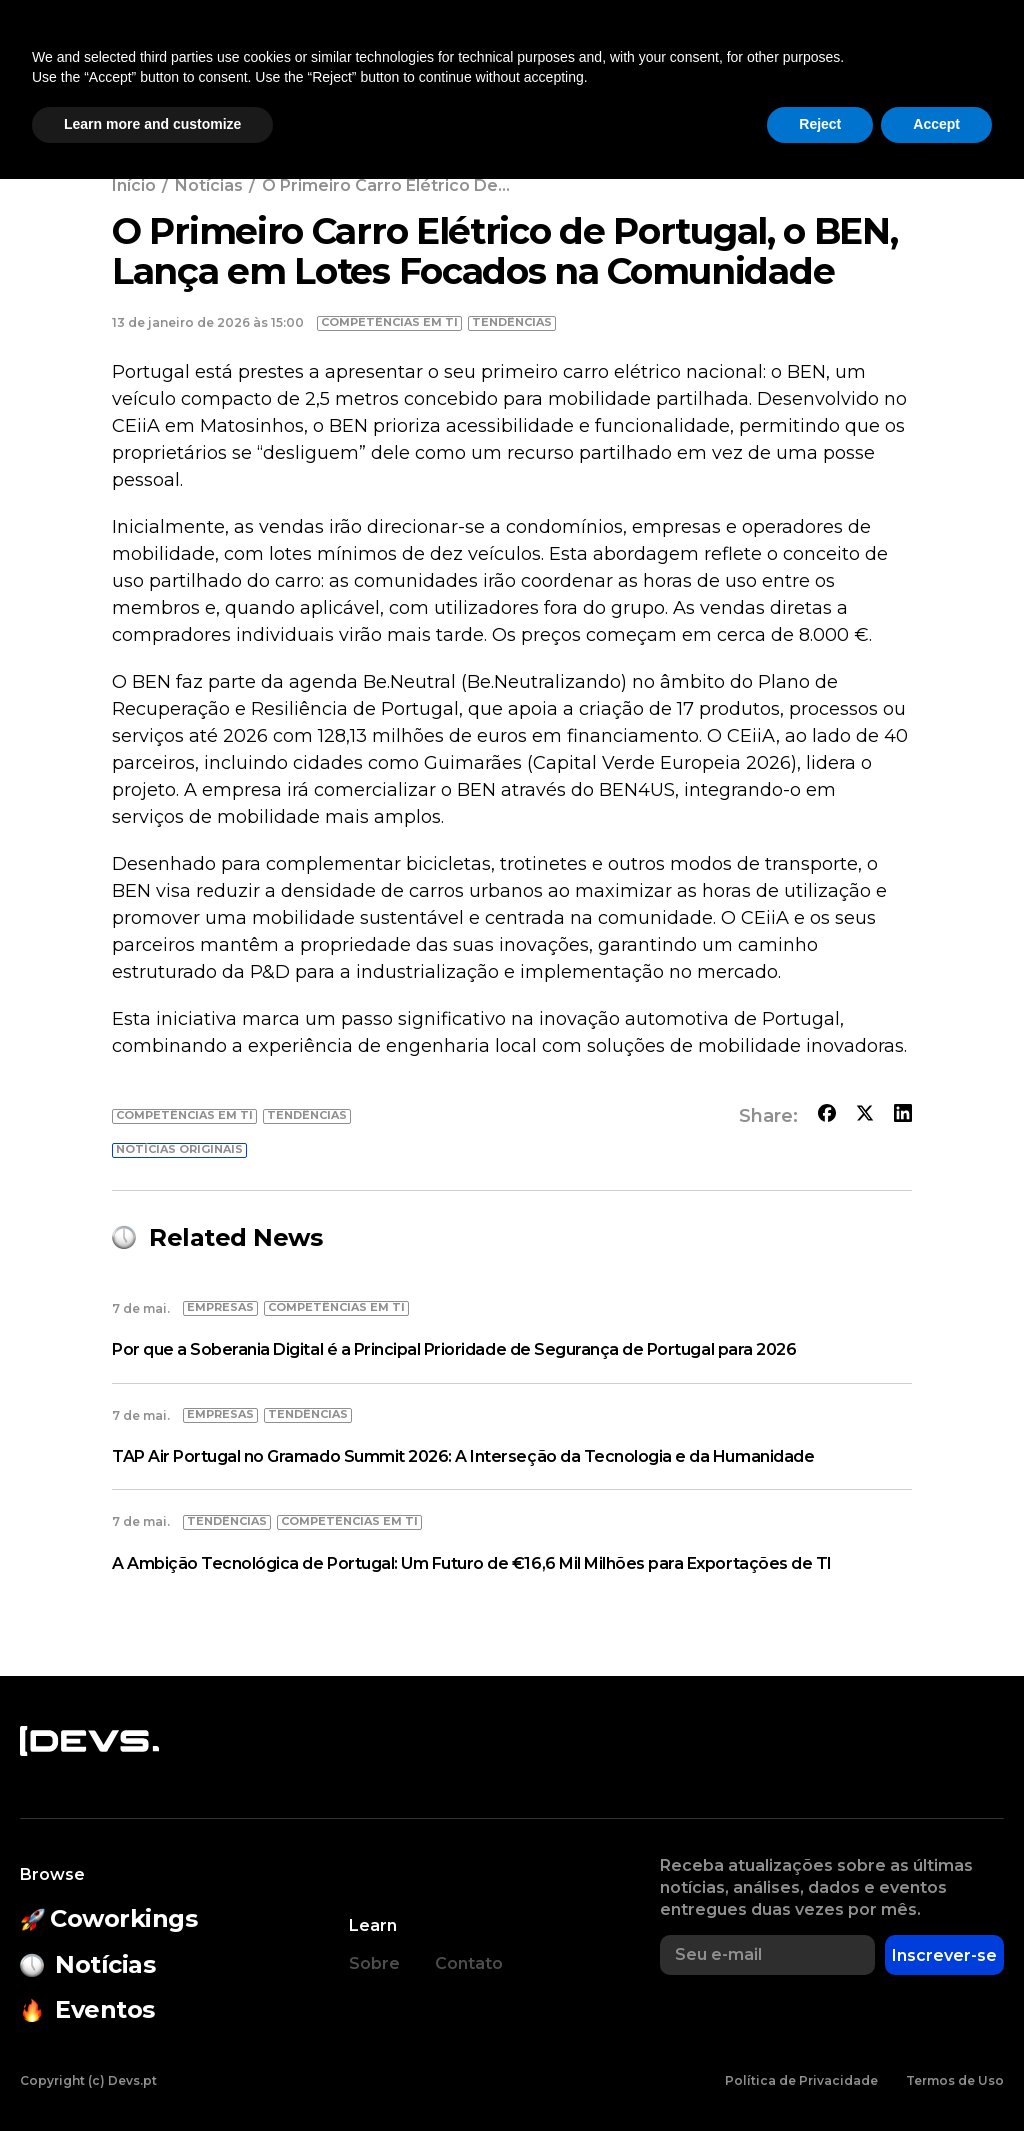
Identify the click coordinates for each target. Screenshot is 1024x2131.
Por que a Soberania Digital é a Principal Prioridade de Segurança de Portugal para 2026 (454, 1349)
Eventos (370, 71)
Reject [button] (820, 2076)
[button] (868, 71)
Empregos (766, 71)
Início (134, 185)
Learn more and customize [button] (152, 2076)
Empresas (654, 71)
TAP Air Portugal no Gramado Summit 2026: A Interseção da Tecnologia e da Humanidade (463, 1456)
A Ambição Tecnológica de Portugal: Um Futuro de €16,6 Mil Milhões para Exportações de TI (472, 1563)
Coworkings (258, 71)
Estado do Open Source (513, 71)
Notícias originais (179, 1149)
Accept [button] (936, 2076)
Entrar (961, 71)
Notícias (146, 71)
